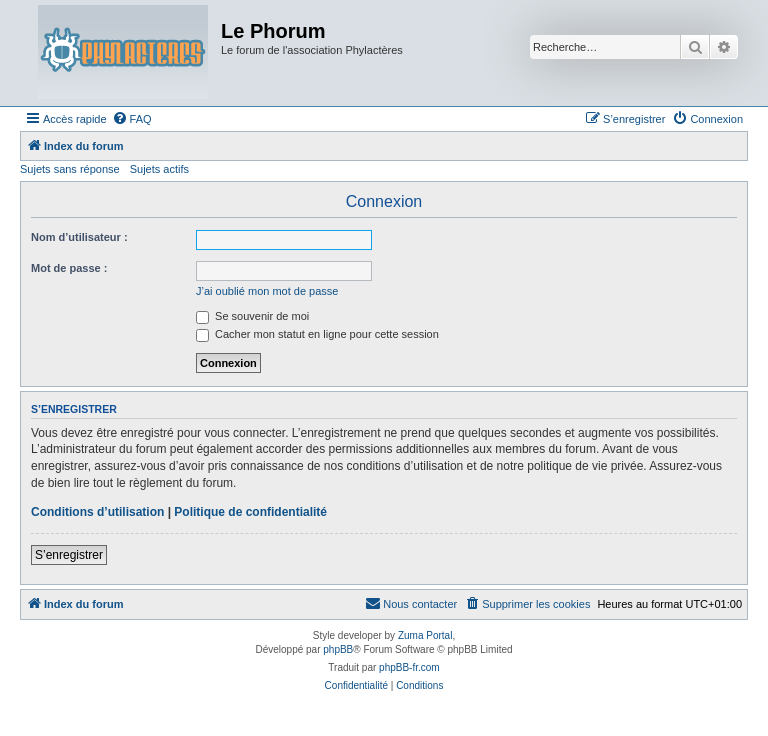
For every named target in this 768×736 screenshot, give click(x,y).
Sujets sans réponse (70, 169)
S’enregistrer (69, 555)
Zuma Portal (425, 635)
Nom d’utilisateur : (79, 237)
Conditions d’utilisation (97, 512)
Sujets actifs (159, 169)
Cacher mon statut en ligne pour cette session (317, 334)
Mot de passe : (69, 268)
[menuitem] (132, 119)
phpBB (338, 649)
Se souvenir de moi (252, 316)
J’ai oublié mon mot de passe (267, 291)
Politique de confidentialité (250, 512)
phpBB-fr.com (409, 667)
